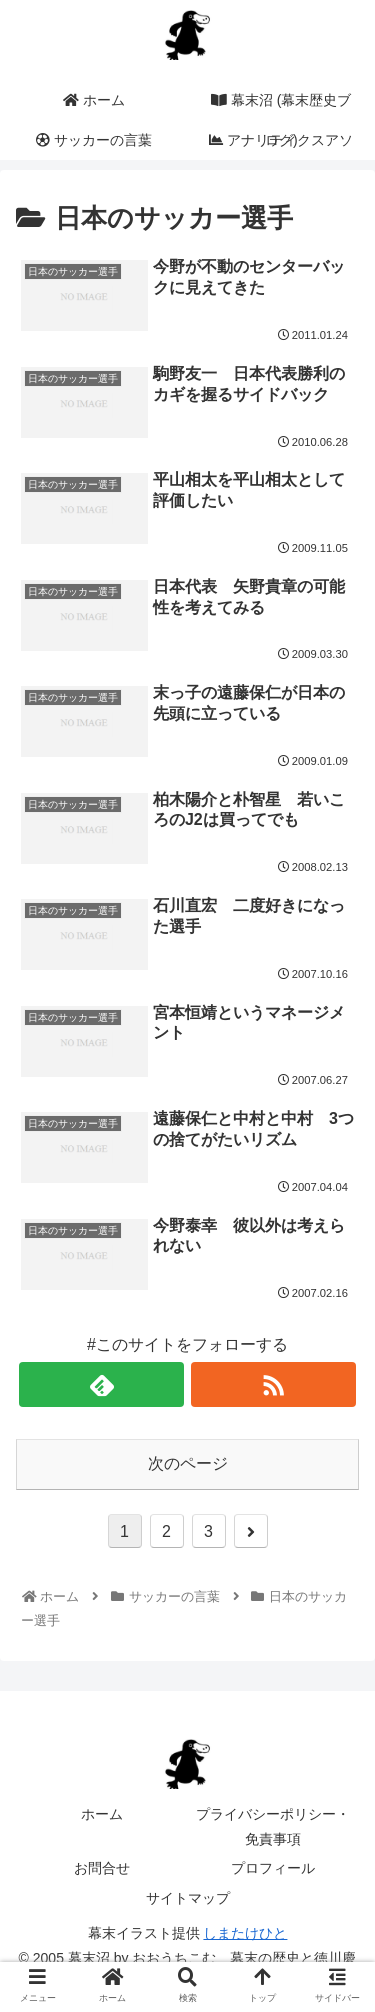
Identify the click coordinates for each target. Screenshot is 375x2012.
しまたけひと (245, 1933)
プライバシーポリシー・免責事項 (273, 1826)
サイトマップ (188, 1898)
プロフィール (273, 1868)
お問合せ (102, 1868)
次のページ (188, 1463)
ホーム (102, 1814)
